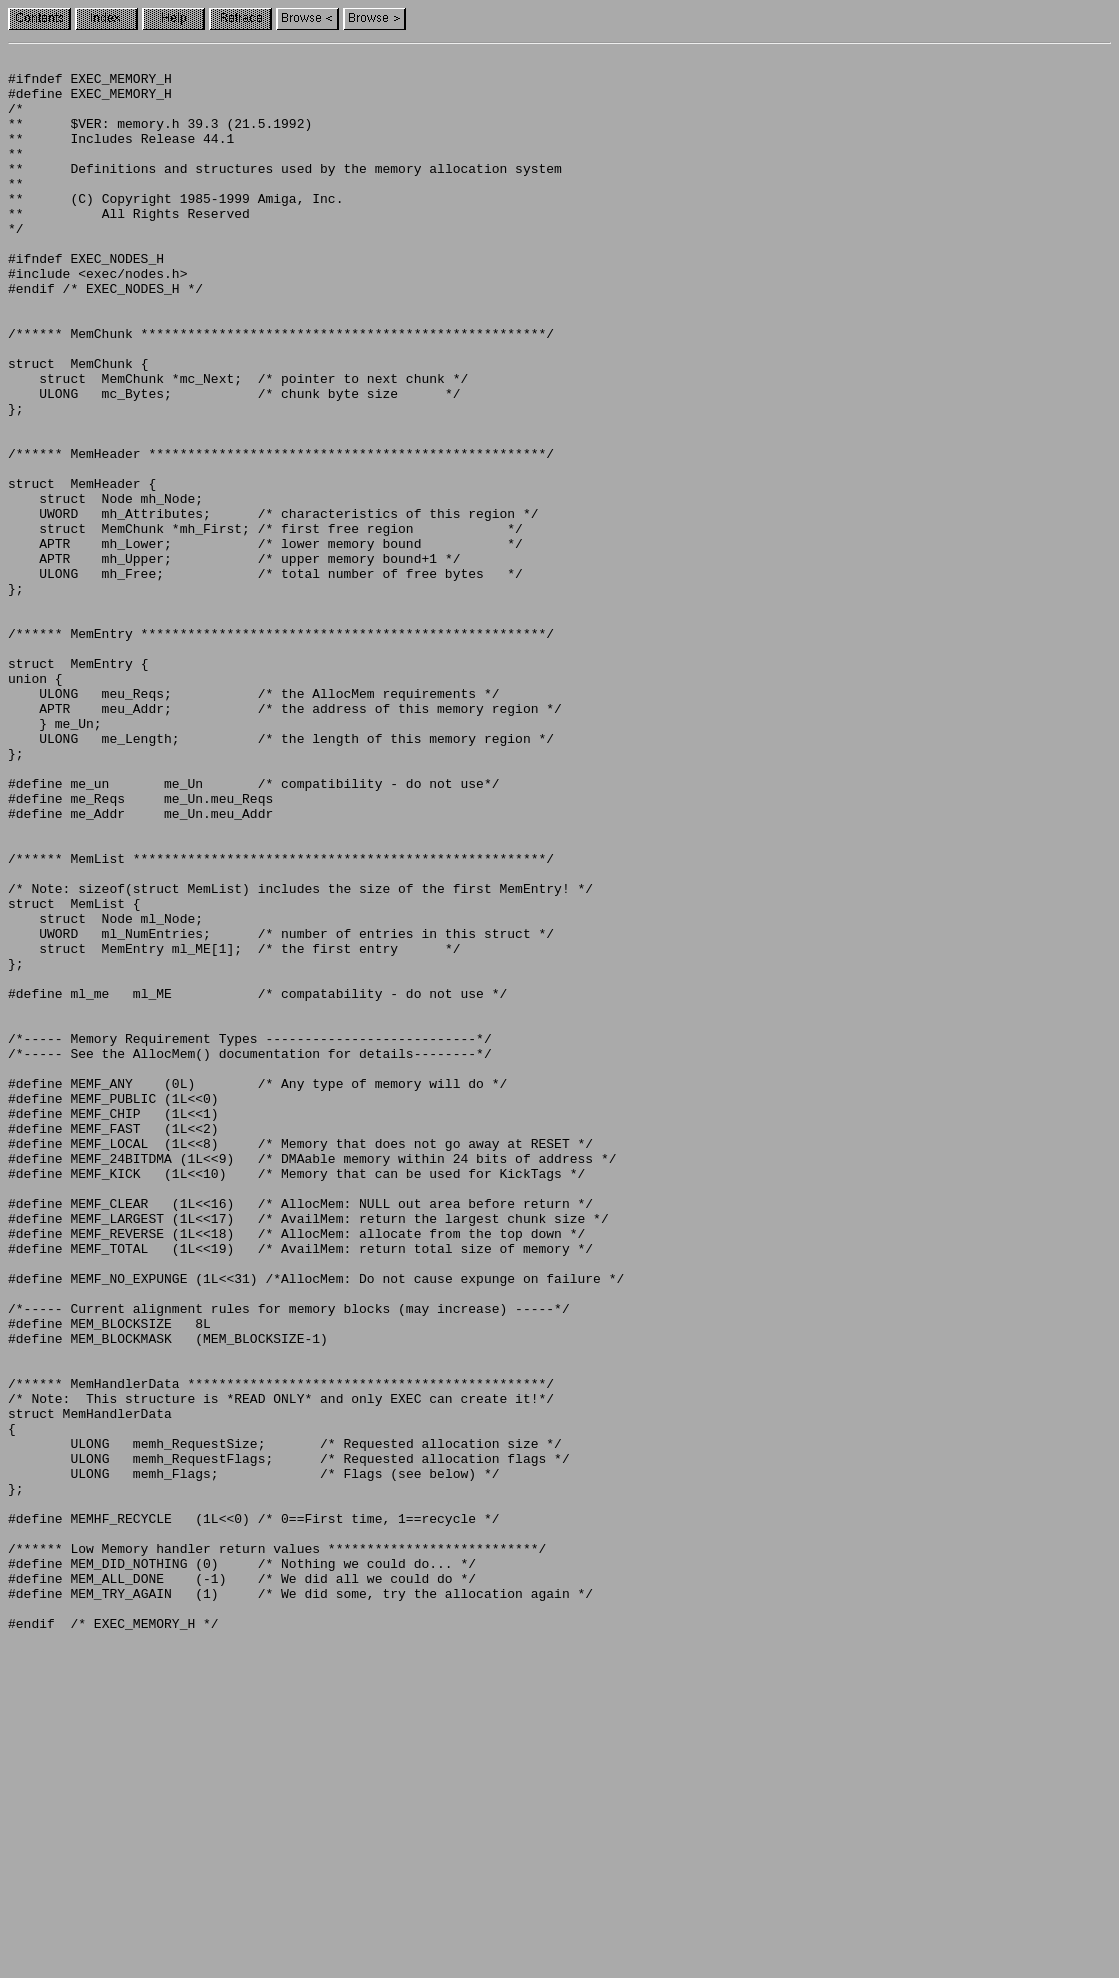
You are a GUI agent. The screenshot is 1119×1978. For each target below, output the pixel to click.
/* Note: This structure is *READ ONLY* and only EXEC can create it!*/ (281, 1668)
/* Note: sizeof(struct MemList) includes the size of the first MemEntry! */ (300, 1056)
